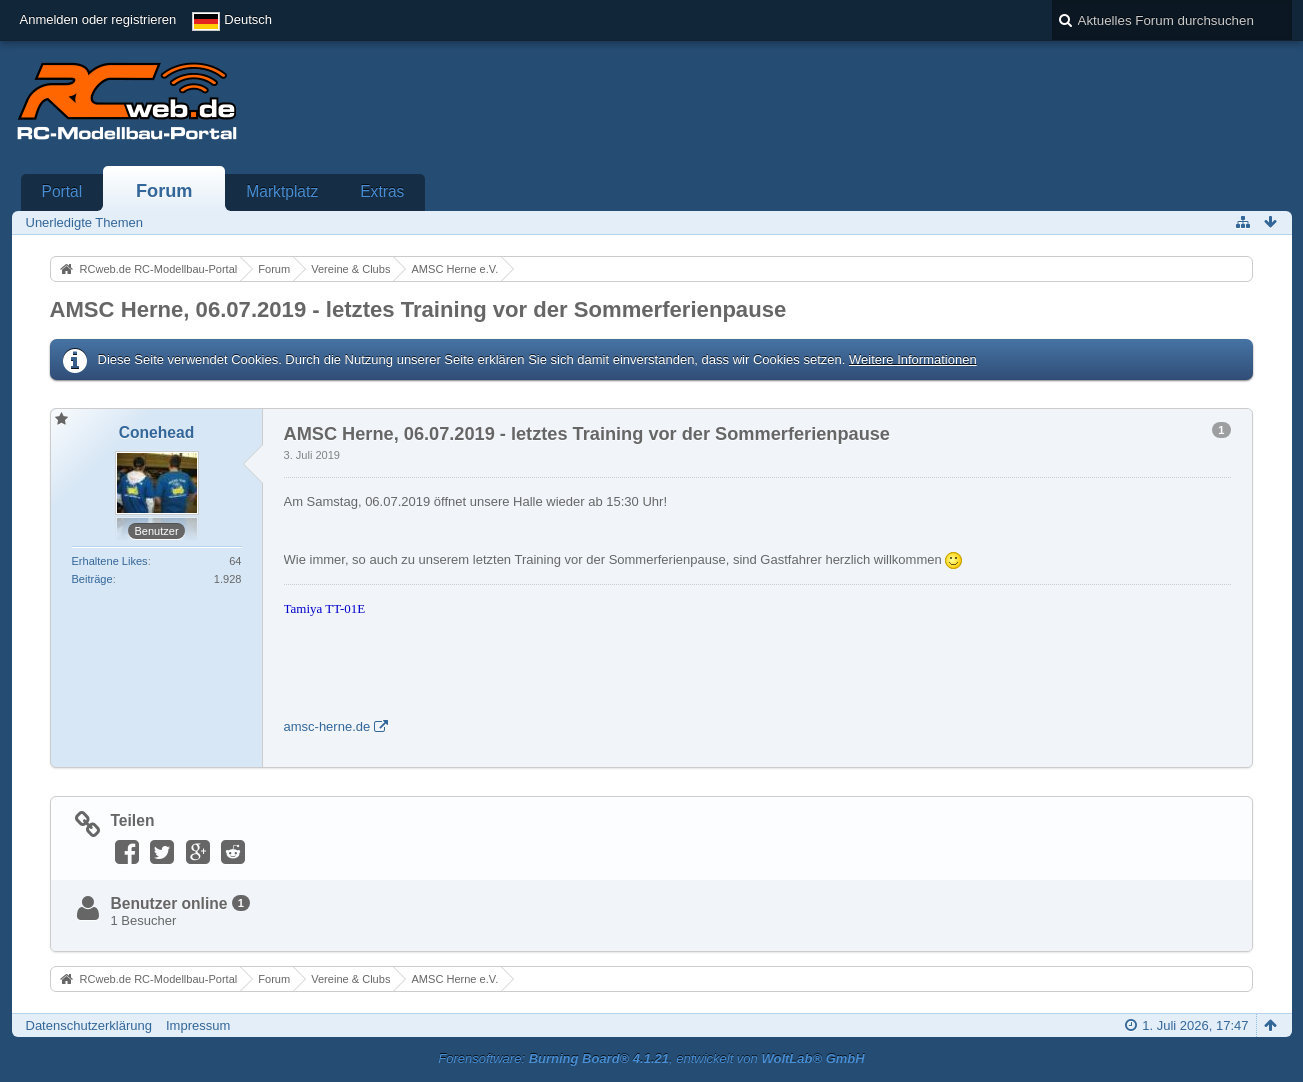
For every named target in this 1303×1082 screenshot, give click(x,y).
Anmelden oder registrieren (98, 19)
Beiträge (92, 579)
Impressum (198, 1025)
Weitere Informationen (913, 359)
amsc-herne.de (327, 726)
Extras (382, 191)
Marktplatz (282, 191)
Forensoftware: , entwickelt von (651, 1058)
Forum (164, 191)
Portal (62, 191)
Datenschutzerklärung (89, 1025)
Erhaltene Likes (110, 561)
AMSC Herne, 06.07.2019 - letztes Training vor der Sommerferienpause (418, 309)
